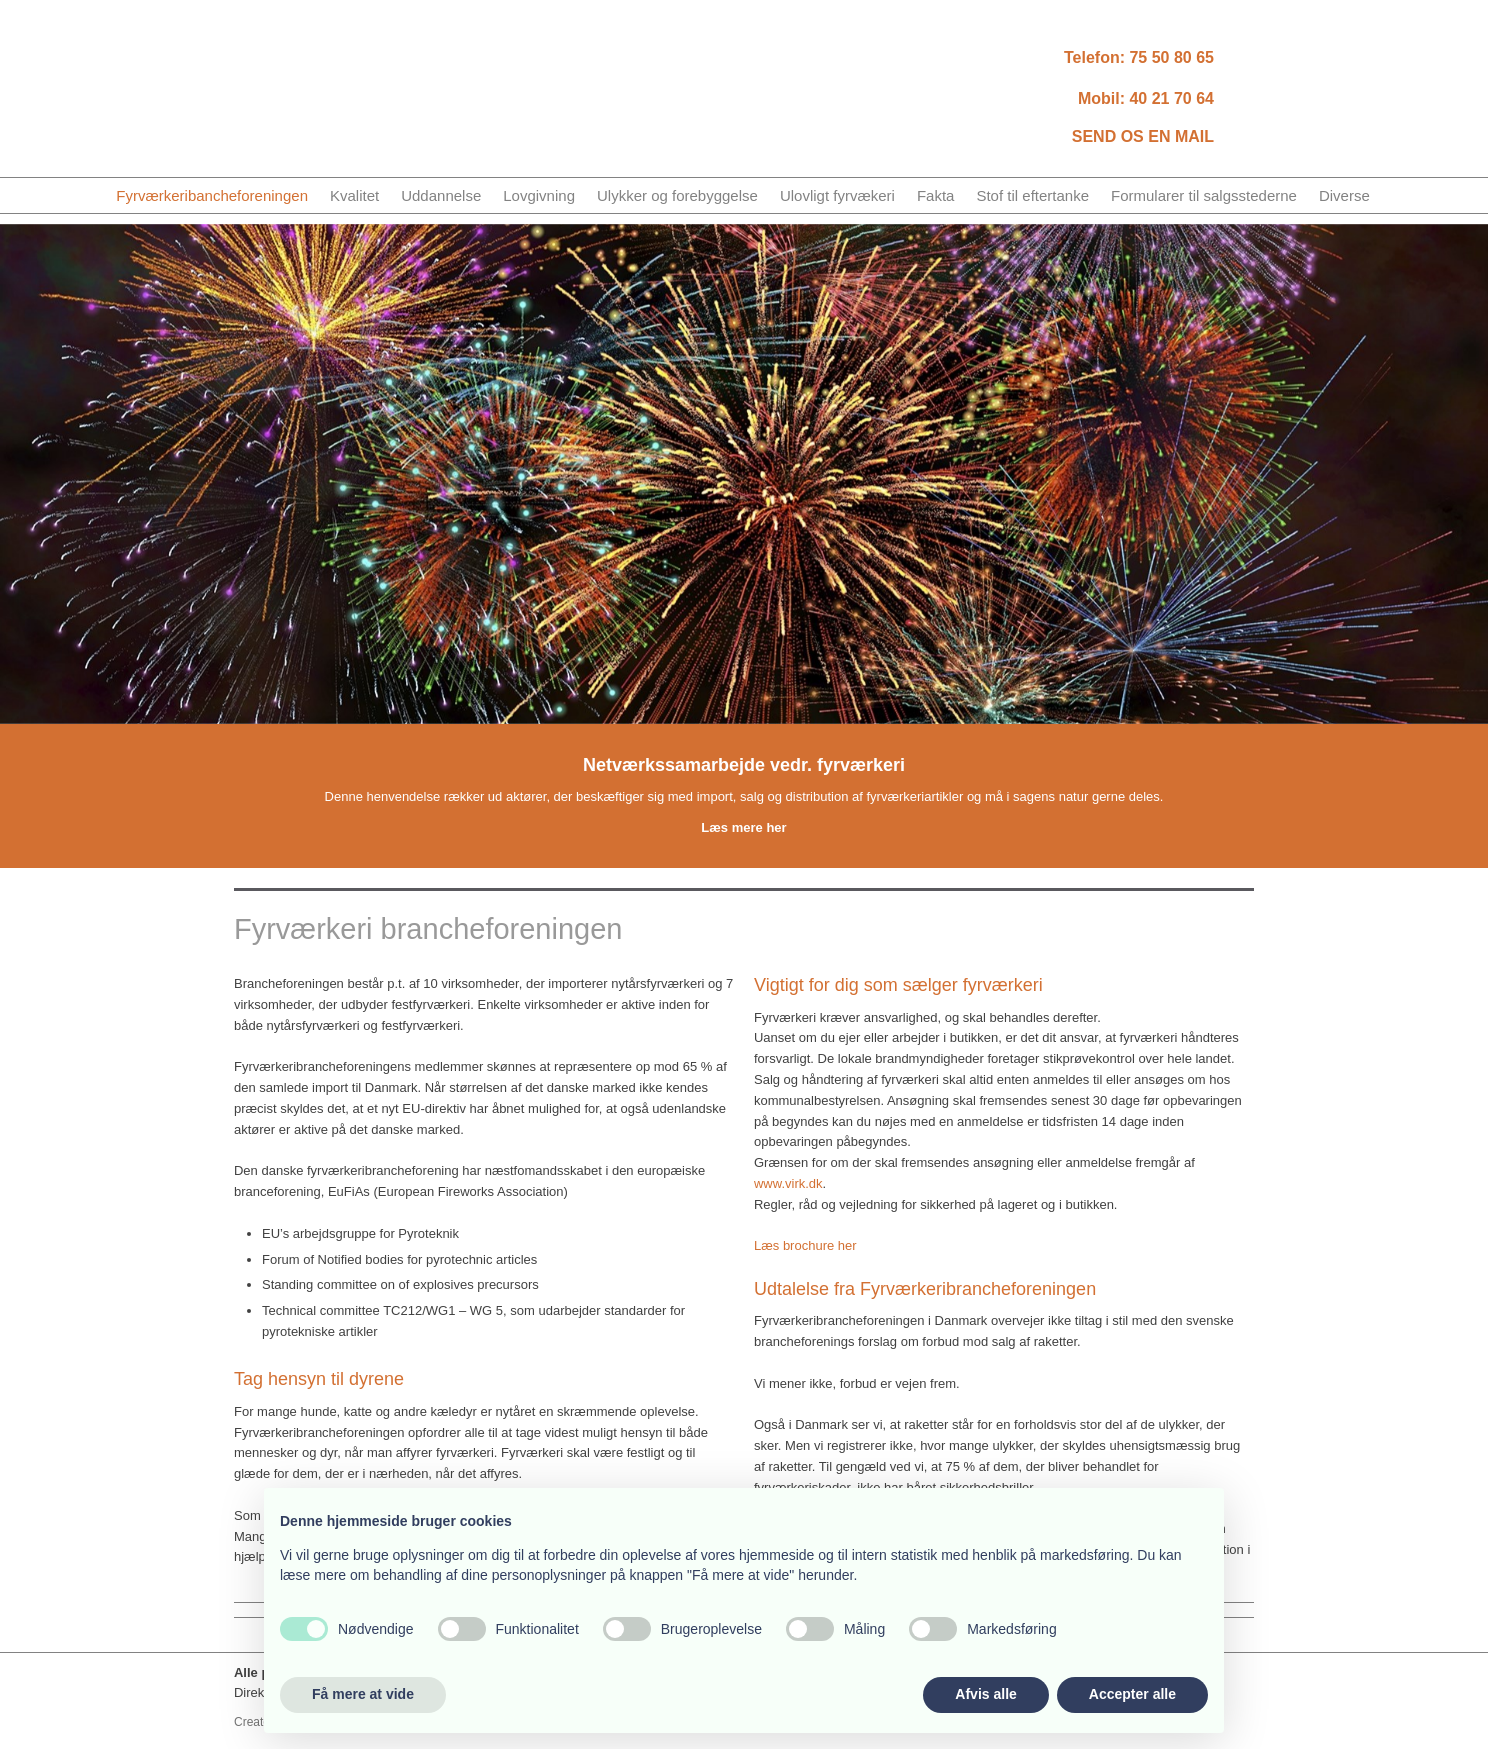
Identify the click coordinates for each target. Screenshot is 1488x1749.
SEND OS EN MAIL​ (1143, 136)
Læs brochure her (805, 1245)
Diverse (1344, 195)
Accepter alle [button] (1132, 1694)
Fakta (936, 195)
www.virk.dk (788, 1183)
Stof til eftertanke (1032, 195)
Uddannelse (441, 195)
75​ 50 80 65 (1171, 57)
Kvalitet (354, 195)
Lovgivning (539, 195)
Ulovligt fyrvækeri (837, 195)
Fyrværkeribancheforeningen (212, 195)
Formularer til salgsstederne (1204, 195)
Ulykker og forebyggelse (677, 195)
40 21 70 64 (1171, 98)
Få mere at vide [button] (363, 1694)
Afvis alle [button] (985, 1694)
